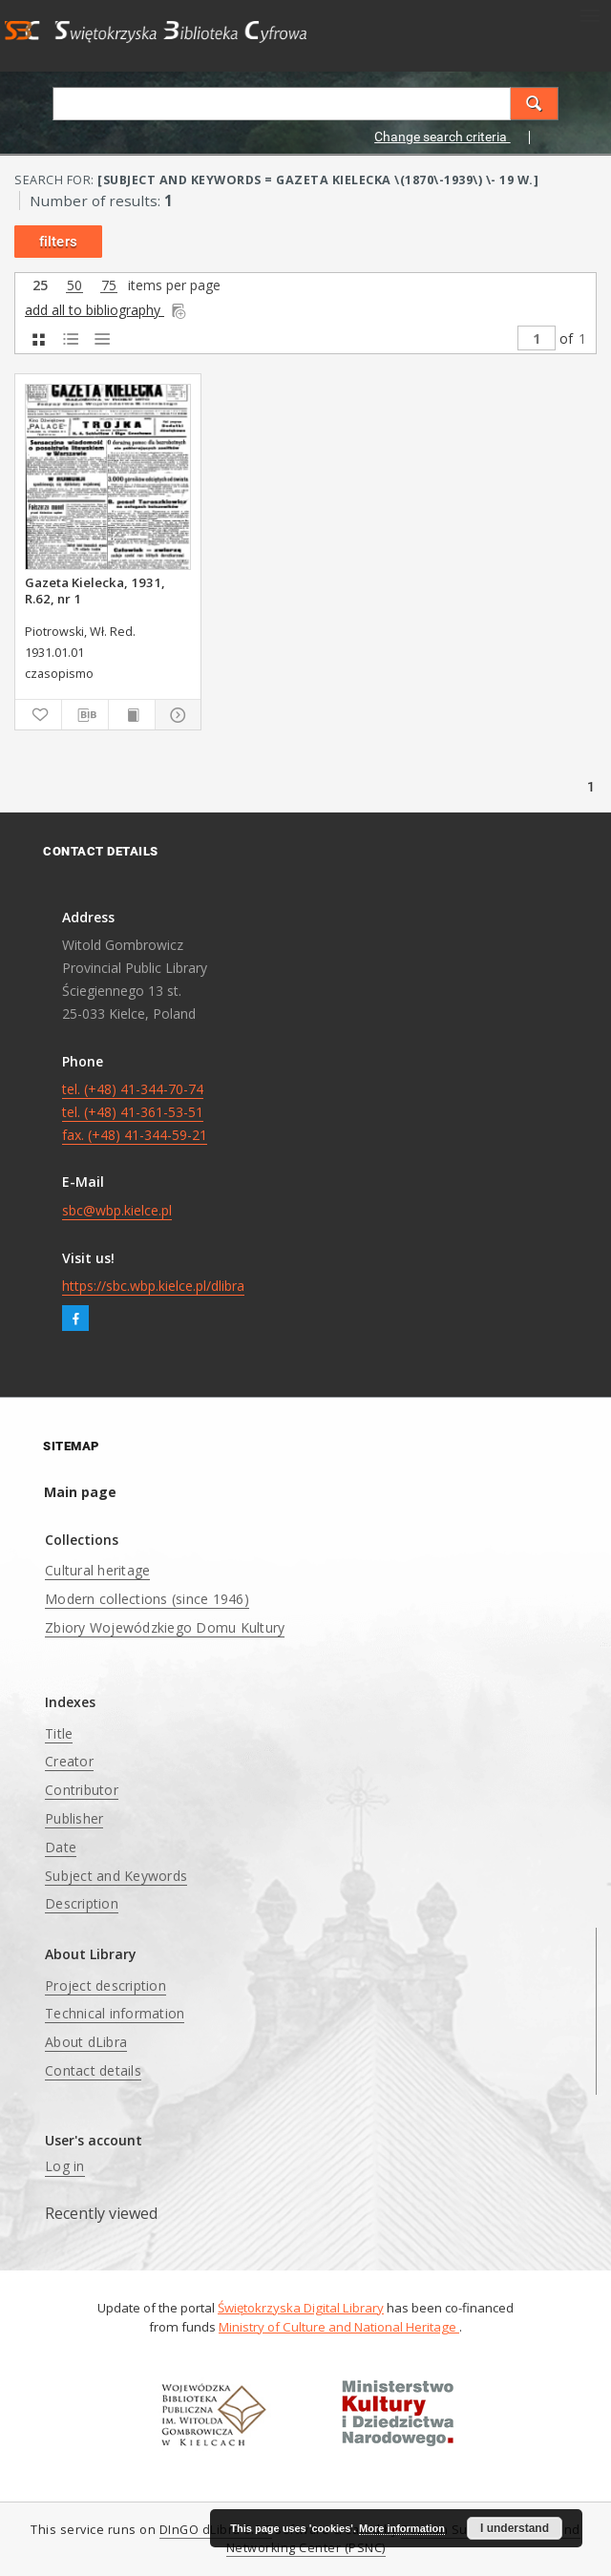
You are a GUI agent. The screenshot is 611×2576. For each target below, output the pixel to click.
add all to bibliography (106, 310)
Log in (65, 2166)
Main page (80, 1492)
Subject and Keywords (116, 1876)
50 (74, 286)
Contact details (93, 2070)
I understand (514, 2528)
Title (59, 1733)
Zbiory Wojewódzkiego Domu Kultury (164, 1627)
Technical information (114, 2013)
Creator (69, 1761)
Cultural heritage (97, 1570)
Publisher (74, 1818)
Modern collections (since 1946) (147, 1599)
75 (108, 286)
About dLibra (86, 2042)
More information (402, 2528)
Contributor (81, 1790)
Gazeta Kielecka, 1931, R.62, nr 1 (95, 590)
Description (81, 1903)
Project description (105, 1985)
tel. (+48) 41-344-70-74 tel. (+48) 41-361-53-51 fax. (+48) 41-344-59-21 (134, 1112)
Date (60, 1847)
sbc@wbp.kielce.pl (117, 1210)
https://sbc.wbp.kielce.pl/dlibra (153, 1286)
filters (58, 241)
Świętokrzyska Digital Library (301, 2307)
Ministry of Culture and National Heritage (339, 2326)
